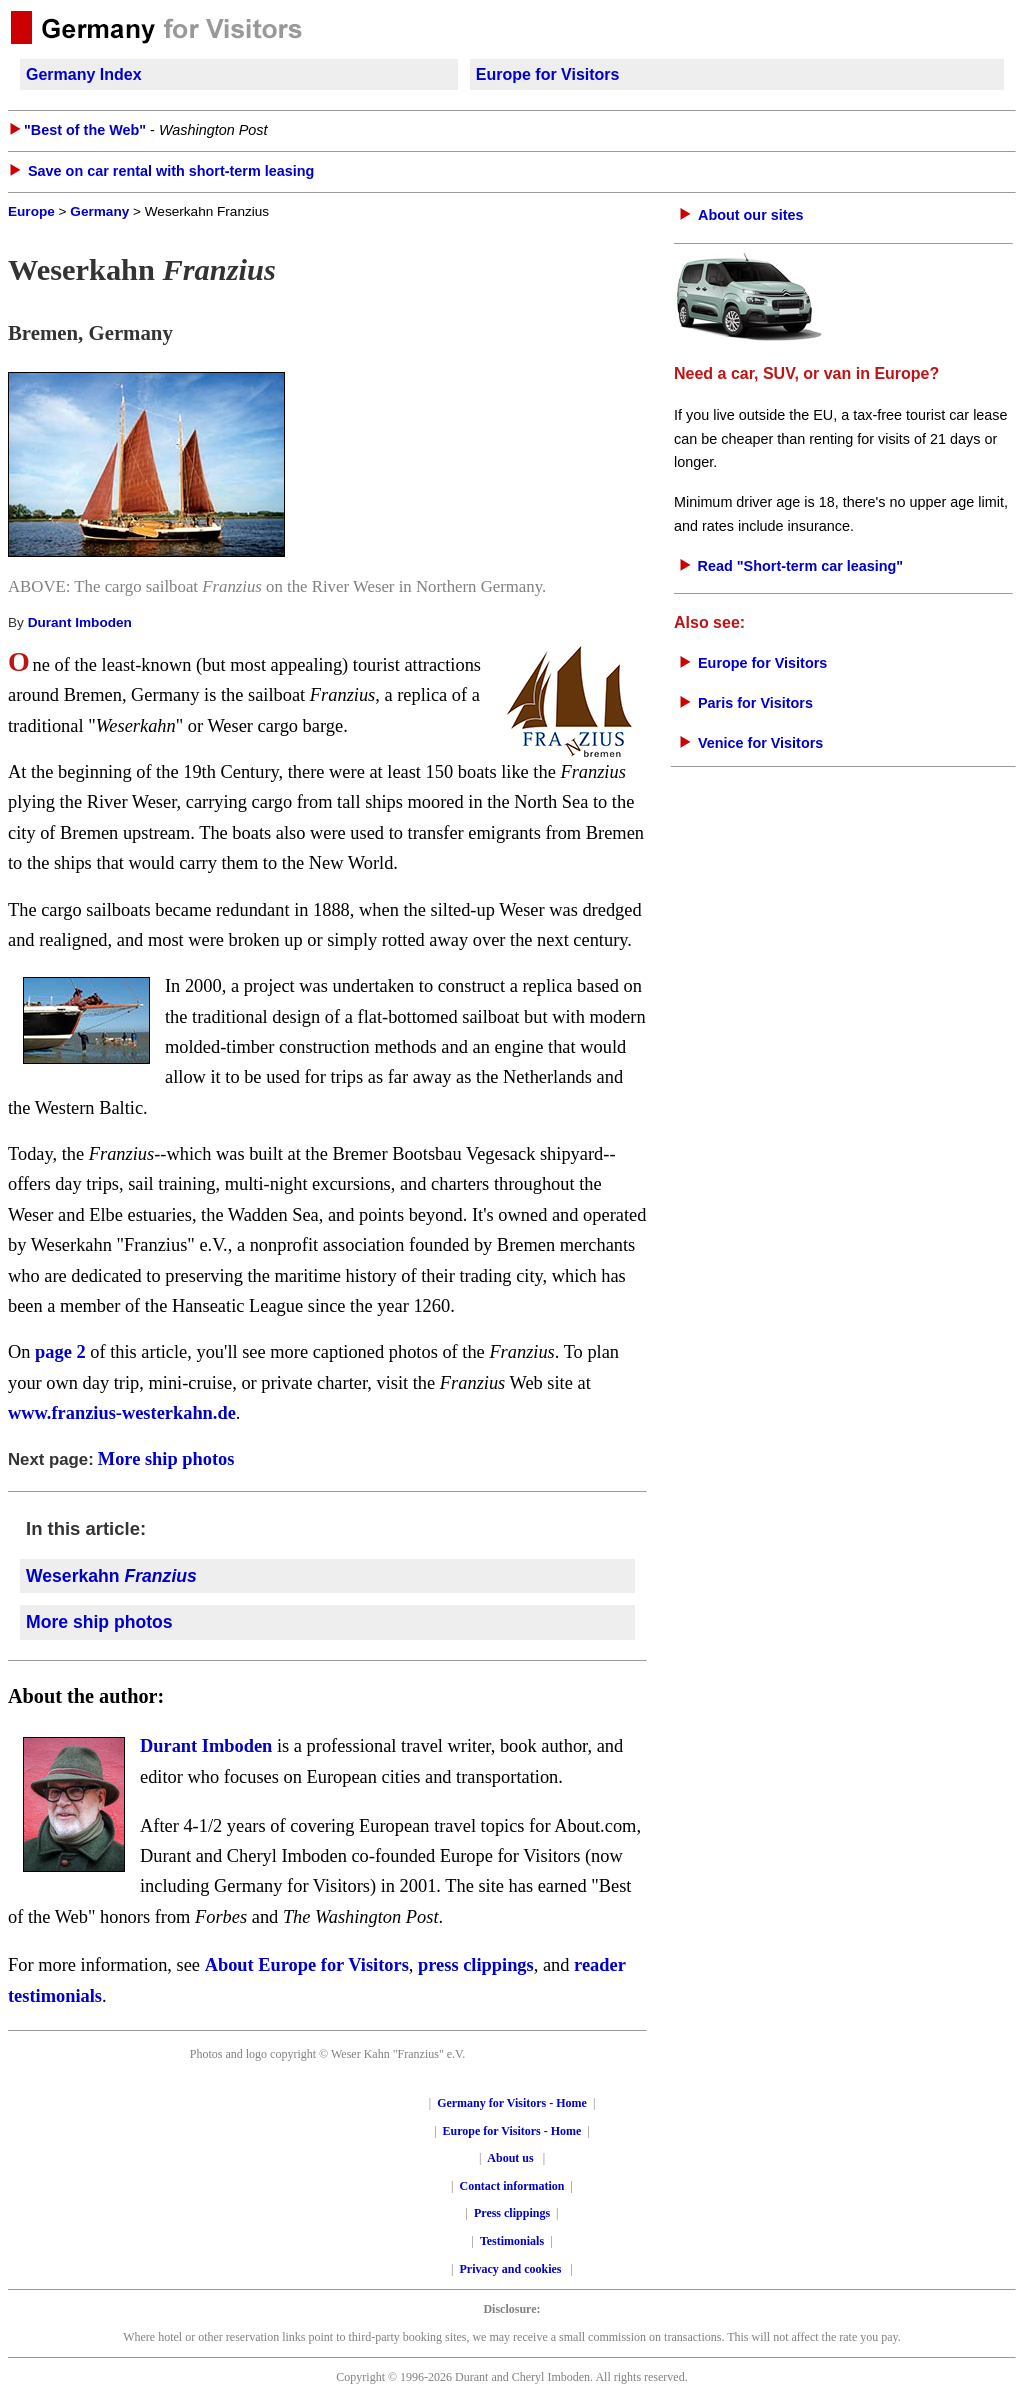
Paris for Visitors (755, 703)
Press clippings (512, 2213)
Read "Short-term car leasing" (801, 566)
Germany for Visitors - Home (512, 2103)
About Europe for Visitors (307, 1965)
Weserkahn (111, 1576)
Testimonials (512, 2241)
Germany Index (84, 74)
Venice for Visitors (760, 743)
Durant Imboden (80, 622)
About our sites (751, 215)
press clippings (476, 1965)
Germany (99, 211)
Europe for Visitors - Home (512, 2131)
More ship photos (166, 1459)
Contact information (512, 2186)
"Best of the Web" (85, 130)
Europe (31, 211)
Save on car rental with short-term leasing (171, 171)
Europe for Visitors (548, 74)
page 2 (60, 1352)
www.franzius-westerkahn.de (122, 1413)
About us (510, 2158)
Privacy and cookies (512, 2269)
